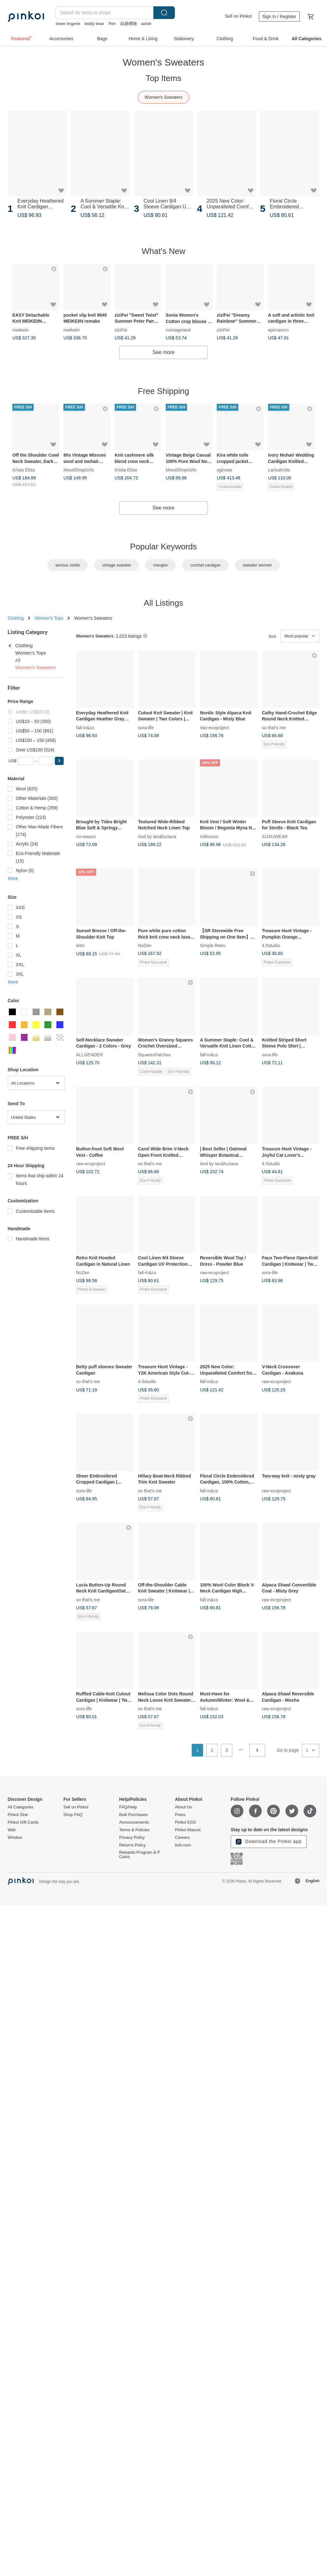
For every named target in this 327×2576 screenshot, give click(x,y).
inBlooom (209, 836)
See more (163, 352)
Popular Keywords (163, 546)
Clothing (16, 618)
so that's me (274, 727)
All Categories (20, 1807)
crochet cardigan (205, 565)
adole (146, 23)
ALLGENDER (89, 1054)
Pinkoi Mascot (188, 1830)
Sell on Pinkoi (238, 16)
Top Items (164, 78)
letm (80, 945)
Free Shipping (163, 391)
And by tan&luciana (157, 836)
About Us (183, 1807)
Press (180, 1815)
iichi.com (183, 1845)
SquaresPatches (154, 1054)
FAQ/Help (128, 1807)
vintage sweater (116, 565)
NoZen (144, 945)
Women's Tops (49, 618)
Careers (182, 1837)
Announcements (134, 1822)
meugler (160, 565)
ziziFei (121, 329)
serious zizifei (67, 565)
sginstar (224, 469)
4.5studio (271, 945)
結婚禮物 (128, 23)
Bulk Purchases (133, 1815)
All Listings (163, 603)
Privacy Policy (132, 1837)
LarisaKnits (279, 469)
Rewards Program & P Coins (139, 1854)
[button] (59, 761)
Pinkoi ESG (185, 1822)
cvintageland (178, 329)
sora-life (146, 727)
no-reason (86, 836)
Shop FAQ (72, 1815)
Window (15, 1837)
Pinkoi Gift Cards (23, 1822)
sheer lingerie (67, 23)
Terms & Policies (134, 1830)
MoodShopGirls (78, 469)
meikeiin (20, 329)
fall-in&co (85, 727)
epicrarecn (278, 329)
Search (164, 12)
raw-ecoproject (214, 727)
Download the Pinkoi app (269, 1842)
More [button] (13, 878)
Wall (12, 1830)
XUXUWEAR (275, 836)
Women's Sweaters (163, 97)
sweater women (257, 565)
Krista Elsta (23, 469)
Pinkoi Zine (18, 1815)
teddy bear (94, 23)
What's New (163, 251)
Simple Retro (213, 945)
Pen (112, 23)
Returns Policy (132, 1845)
